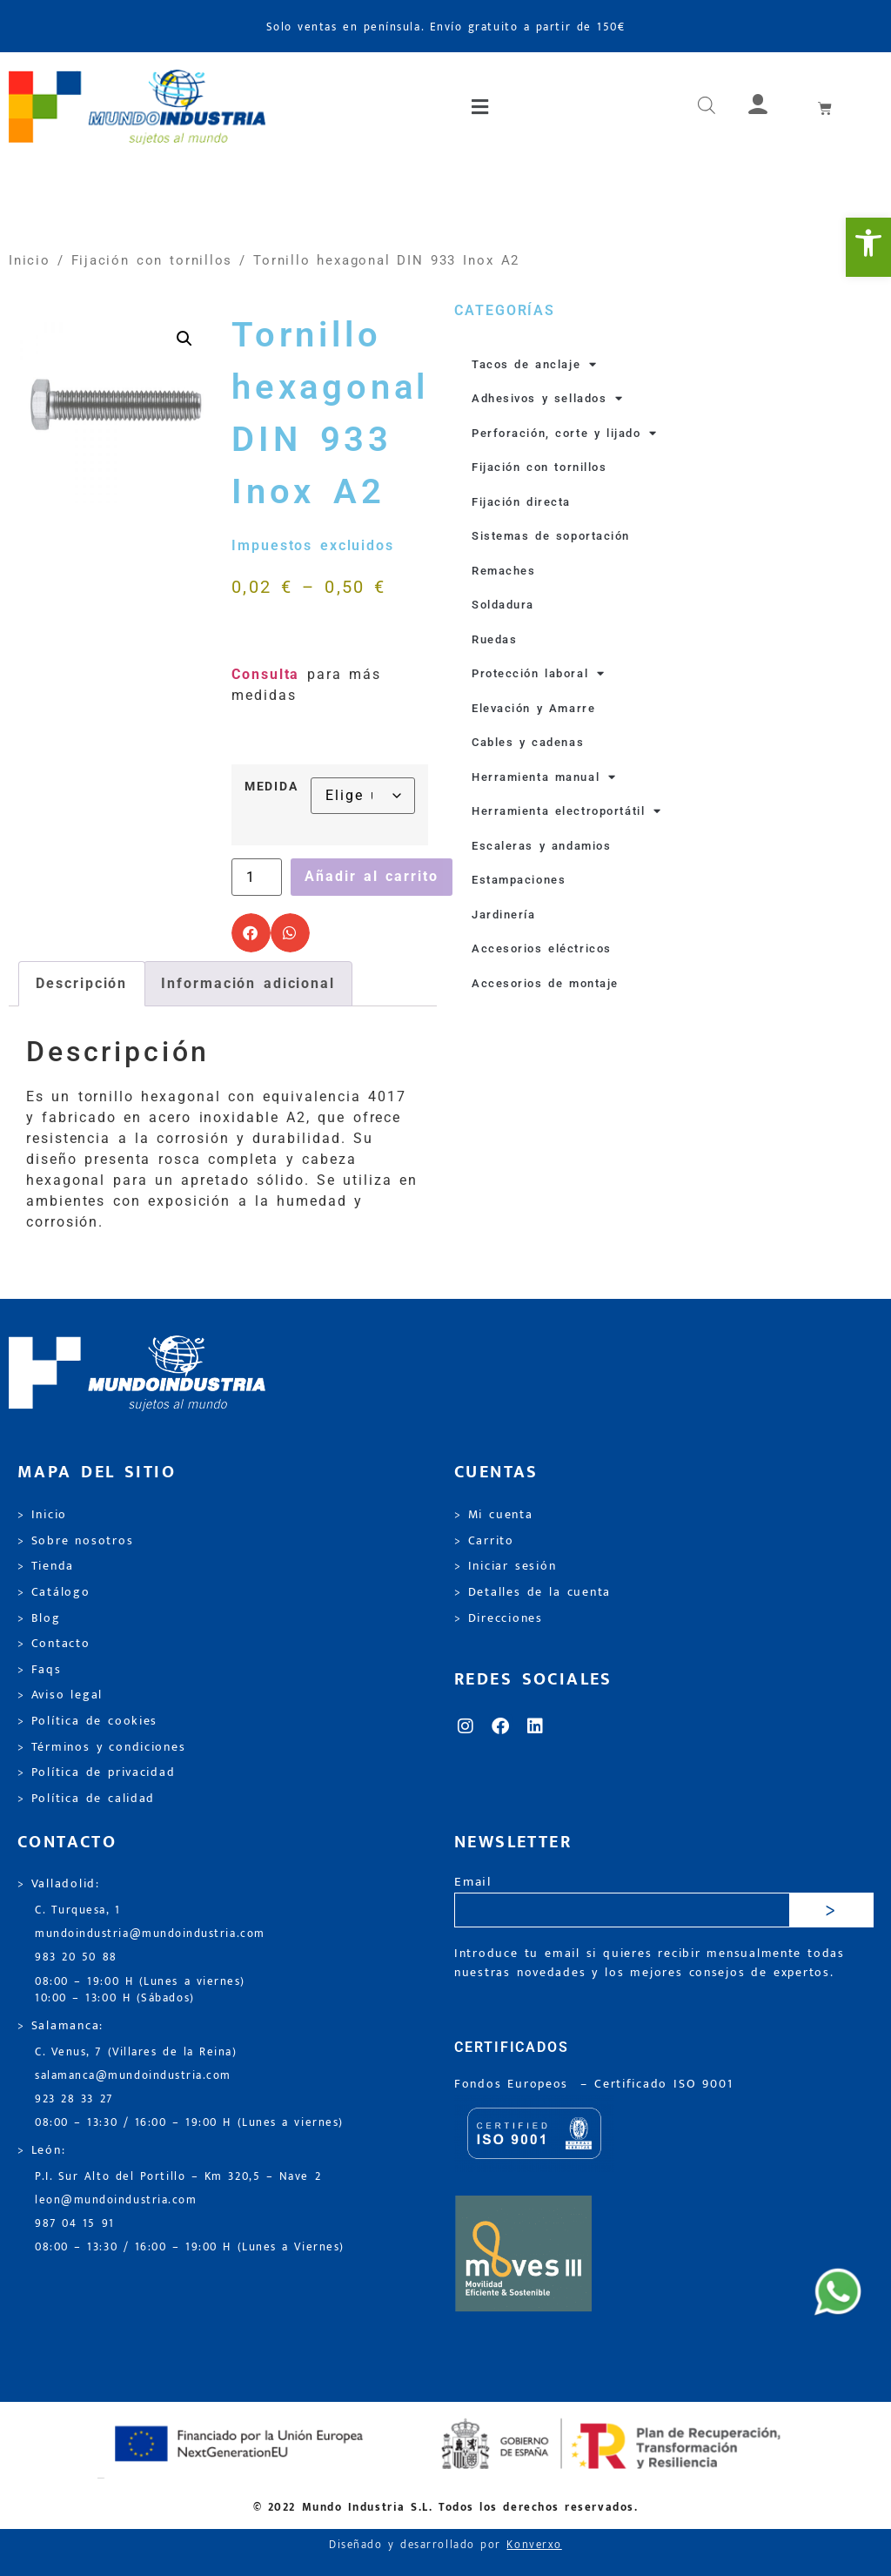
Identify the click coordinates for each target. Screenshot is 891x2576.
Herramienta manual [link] (544, 777)
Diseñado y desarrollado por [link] (445, 2545)
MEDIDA (271, 786)
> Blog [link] (39, 1618)
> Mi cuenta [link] (493, 1514)
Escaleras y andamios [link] (541, 845)
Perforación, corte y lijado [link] (565, 433)
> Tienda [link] (45, 1566)
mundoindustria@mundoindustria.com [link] (150, 1934)
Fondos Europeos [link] (514, 2084)
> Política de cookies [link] (87, 1721)
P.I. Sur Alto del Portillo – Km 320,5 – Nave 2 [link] (178, 2177)
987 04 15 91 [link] (75, 2224)
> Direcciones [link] (498, 1618)
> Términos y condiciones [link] (101, 1747)
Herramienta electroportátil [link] (567, 811)
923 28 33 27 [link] (74, 2099)
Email (473, 1883)
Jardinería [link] (504, 914)
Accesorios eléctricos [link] (542, 948)
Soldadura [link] (503, 604)
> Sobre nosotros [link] (75, 1540)
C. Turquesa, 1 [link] (78, 1910)
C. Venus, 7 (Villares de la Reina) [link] (136, 2052)
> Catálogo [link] (53, 1592)
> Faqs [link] (39, 1669)
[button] (482, 107)
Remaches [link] (503, 570)
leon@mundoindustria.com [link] (116, 2200)
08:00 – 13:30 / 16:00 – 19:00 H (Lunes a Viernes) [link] (190, 2247)
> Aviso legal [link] (60, 1695)
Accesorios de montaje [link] (545, 983)
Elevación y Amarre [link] (533, 708)
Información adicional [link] (248, 983)
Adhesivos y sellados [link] (548, 398)
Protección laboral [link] (539, 673)
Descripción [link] (81, 983)
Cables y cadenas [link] (528, 742)
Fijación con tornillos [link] (152, 260)
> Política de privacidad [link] (96, 1772)
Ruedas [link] (494, 639)
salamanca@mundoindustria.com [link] (133, 2076)
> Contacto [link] (53, 1643)
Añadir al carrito (372, 876)
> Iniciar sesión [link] (505, 1566)
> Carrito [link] (484, 1540)
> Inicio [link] (42, 1514)
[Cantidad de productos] (256, 877)
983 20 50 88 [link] (76, 1957)
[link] (868, 247)
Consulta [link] (265, 674)
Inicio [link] (29, 260)
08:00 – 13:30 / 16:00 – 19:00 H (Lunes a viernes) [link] (189, 2123)
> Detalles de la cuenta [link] (532, 1592)
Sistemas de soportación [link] (551, 535)
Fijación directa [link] (521, 501)
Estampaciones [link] (519, 879)
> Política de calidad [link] (86, 1798)
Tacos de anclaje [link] (535, 364)
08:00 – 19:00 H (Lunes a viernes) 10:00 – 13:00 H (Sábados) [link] (140, 1990)
